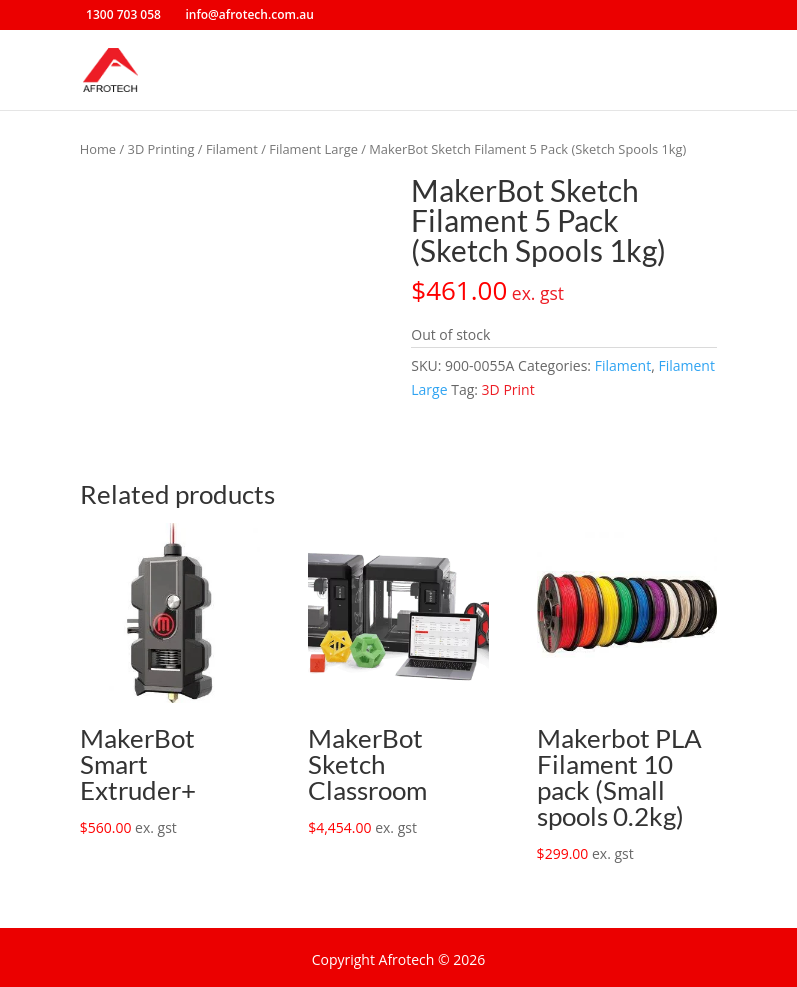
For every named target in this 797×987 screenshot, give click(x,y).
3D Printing (161, 149)
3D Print (508, 389)
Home (98, 149)
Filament (232, 149)
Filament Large (313, 149)
